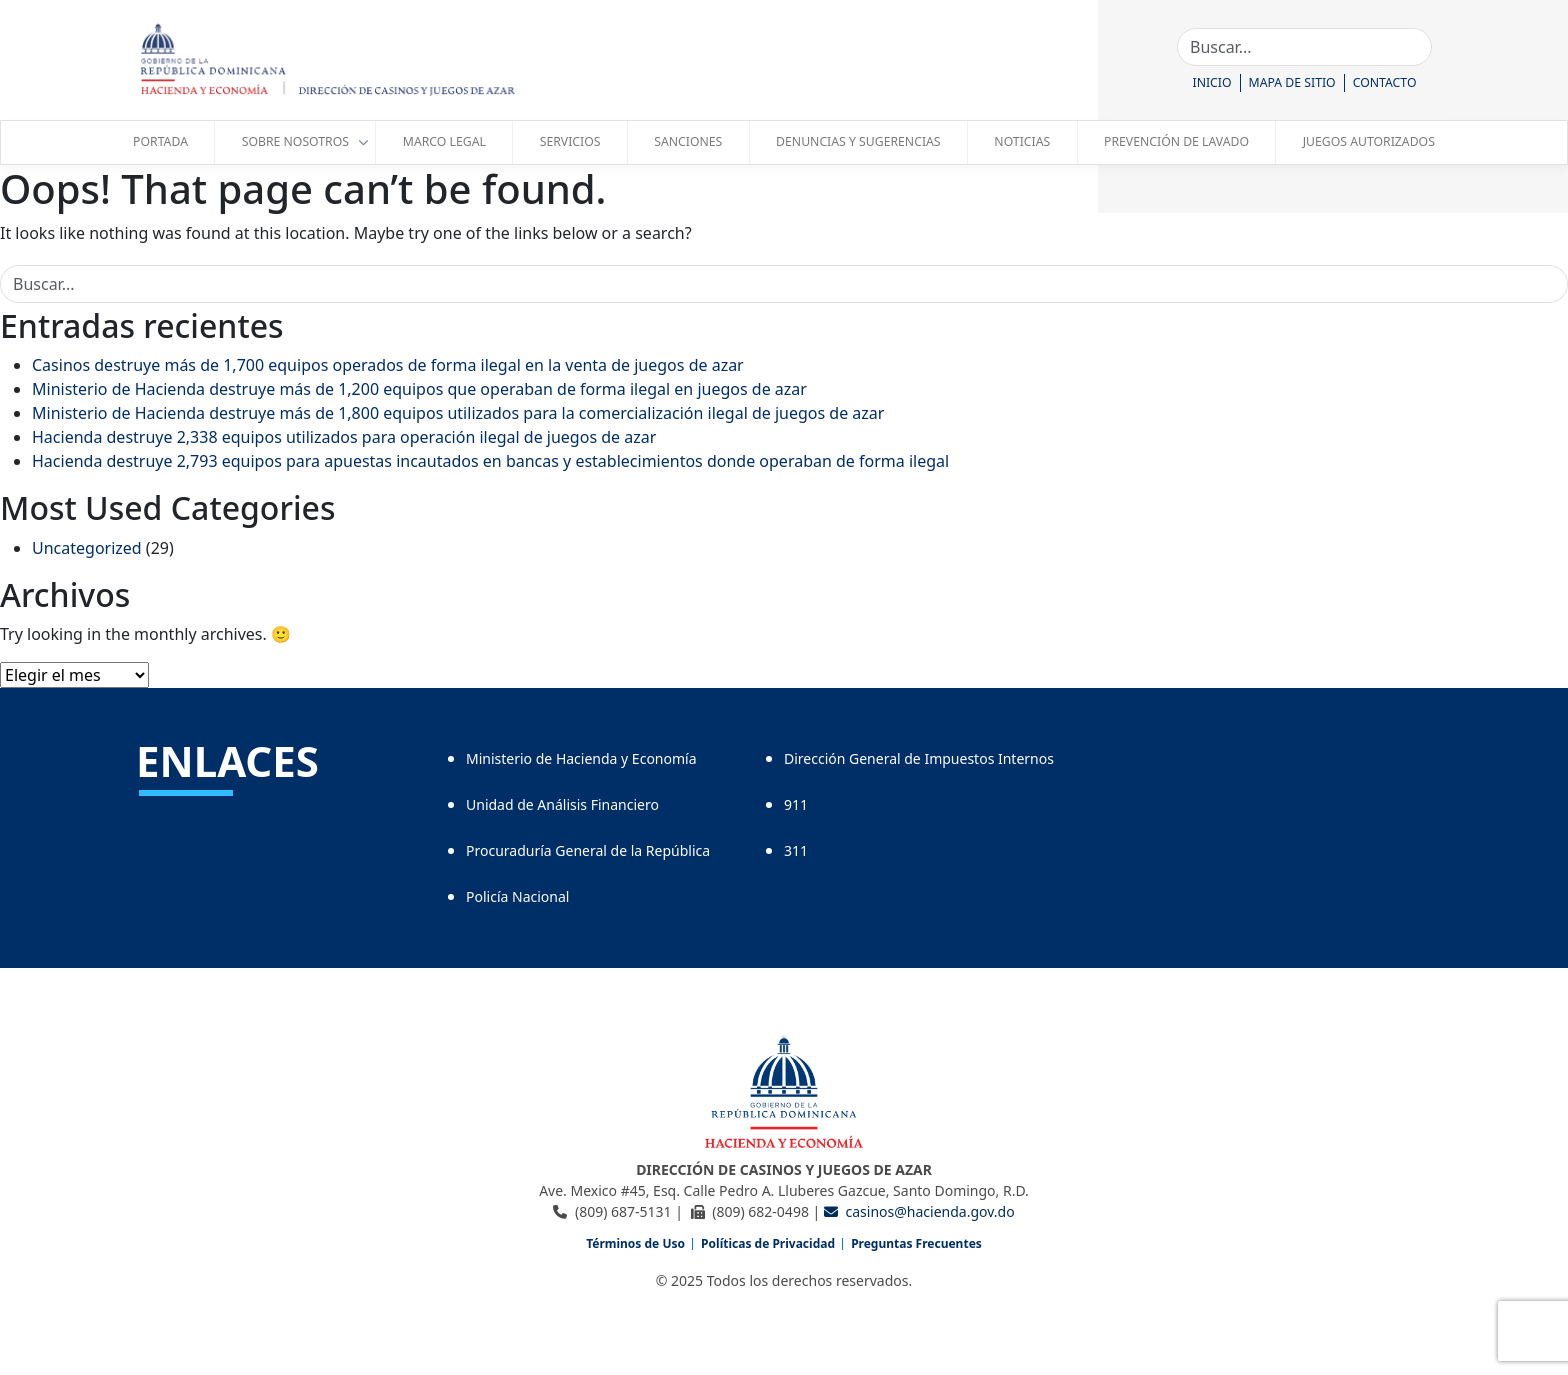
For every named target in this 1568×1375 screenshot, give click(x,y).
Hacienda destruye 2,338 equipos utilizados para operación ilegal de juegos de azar (344, 437)
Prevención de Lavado (1176, 141)
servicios (570, 141)
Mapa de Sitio (1292, 82)
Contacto (1385, 82)
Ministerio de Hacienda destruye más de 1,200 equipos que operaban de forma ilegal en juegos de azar (419, 389)
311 (796, 850)
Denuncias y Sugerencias (858, 141)
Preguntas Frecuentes (916, 1243)
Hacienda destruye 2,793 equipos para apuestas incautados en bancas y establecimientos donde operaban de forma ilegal (490, 461)
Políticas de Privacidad (768, 1243)
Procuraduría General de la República (588, 850)
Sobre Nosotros (295, 141)
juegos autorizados (1369, 141)
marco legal (444, 141)
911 (796, 804)
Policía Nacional (517, 896)
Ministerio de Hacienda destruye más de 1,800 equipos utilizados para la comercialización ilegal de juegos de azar (458, 413)
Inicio (1212, 82)
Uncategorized (87, 548)
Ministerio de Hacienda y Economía (581, 758)
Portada (160, 141)
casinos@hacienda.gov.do (919, 1211)
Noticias (1022, 141)
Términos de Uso (635, 1243)
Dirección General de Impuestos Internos (919, 758)
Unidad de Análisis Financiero (562, 804)
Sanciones (688, 141)
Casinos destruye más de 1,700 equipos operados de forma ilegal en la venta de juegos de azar (388, 365)
